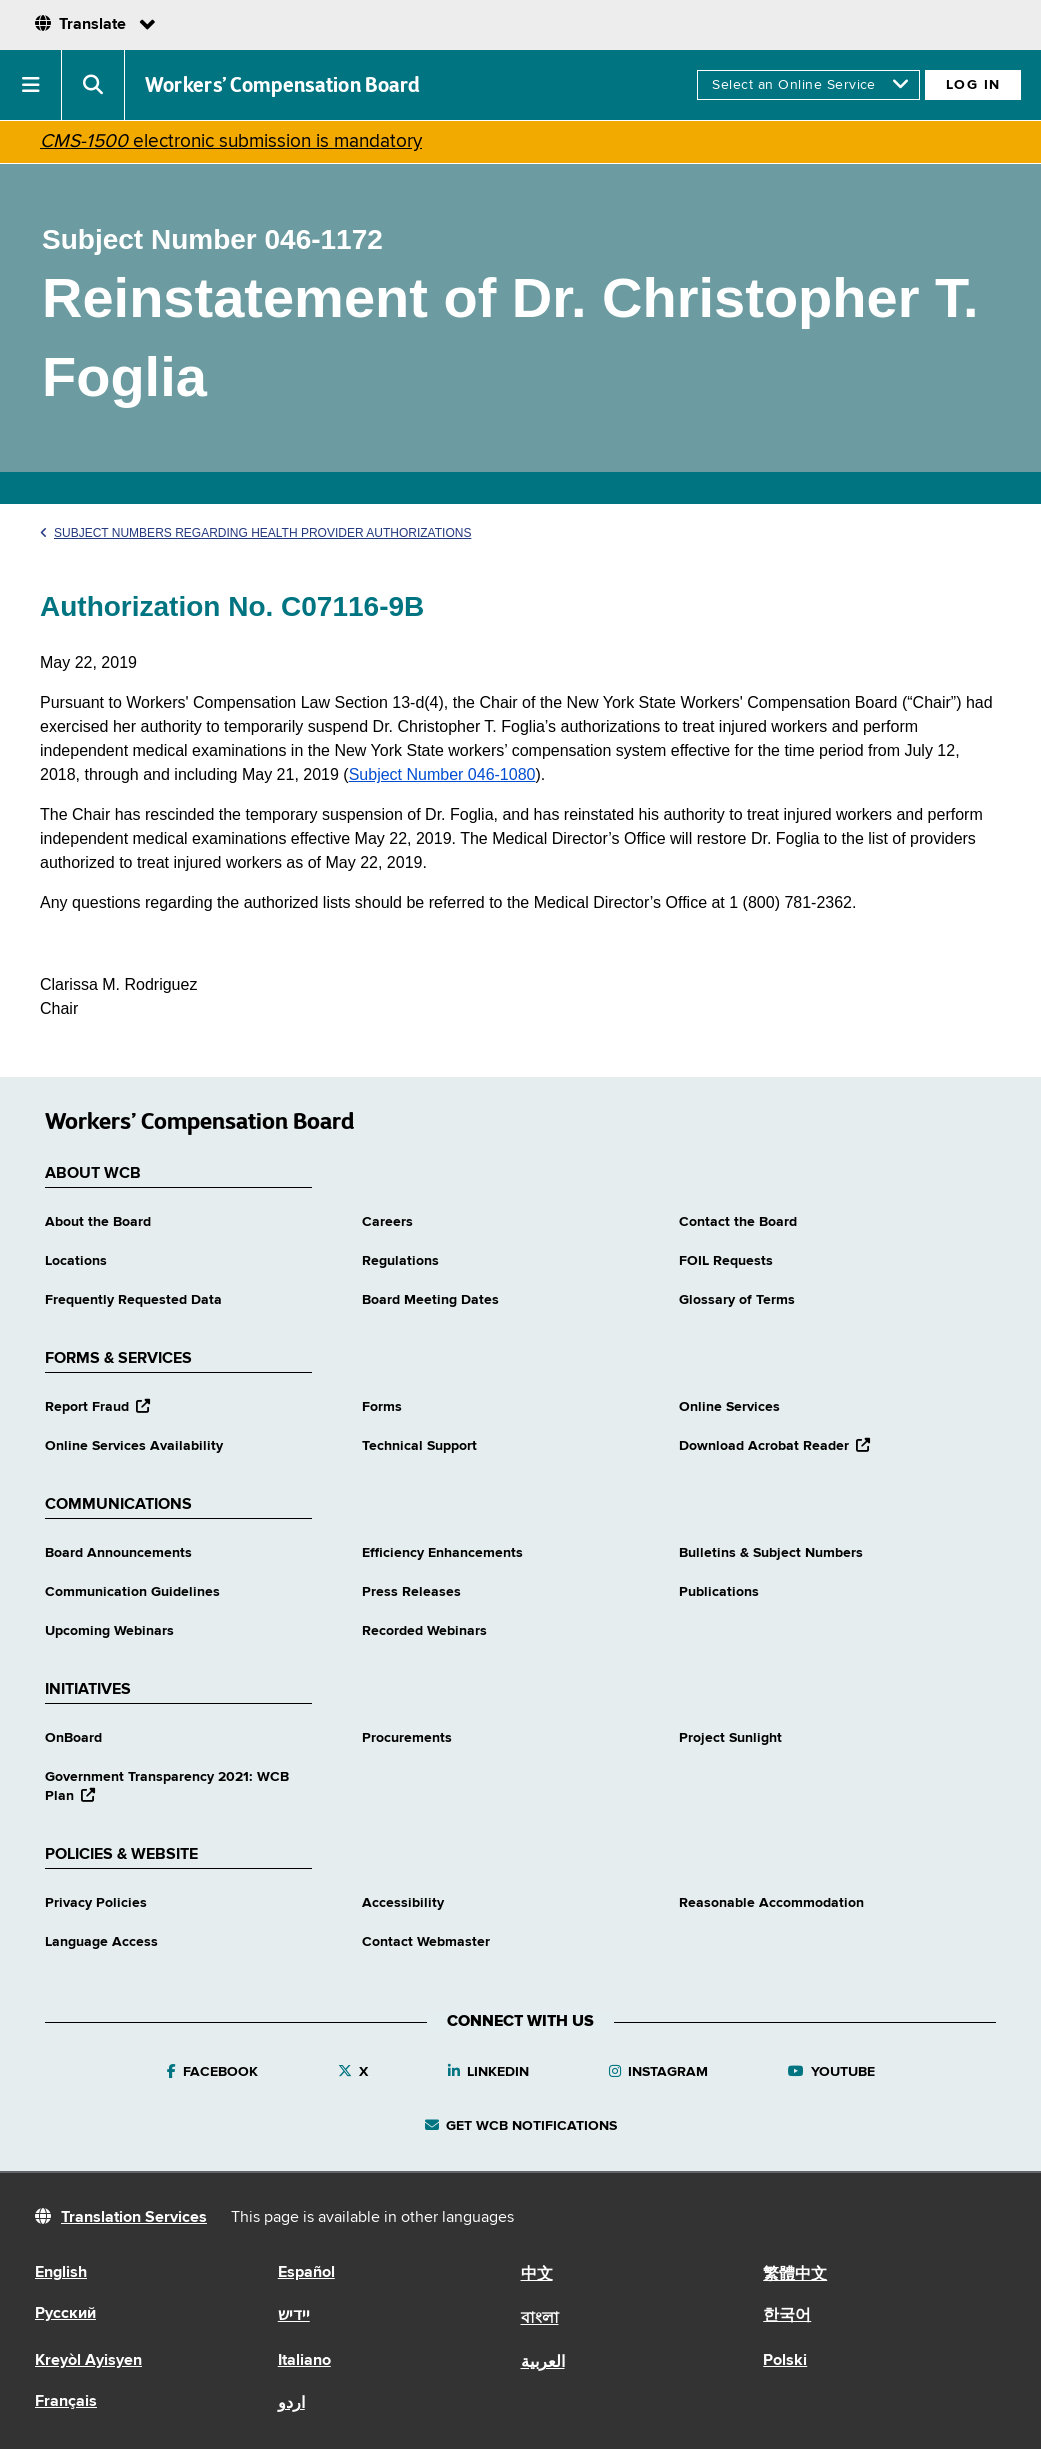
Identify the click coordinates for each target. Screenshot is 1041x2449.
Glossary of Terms (737, 1300)
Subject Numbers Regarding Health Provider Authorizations (255, 533)
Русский (65, 2314)
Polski (785, 2361)
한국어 (787, 2316)
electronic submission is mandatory (231, 141)
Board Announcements (118, 1553)
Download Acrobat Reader (774, 1446)
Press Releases (411, 1592)
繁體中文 (795, 2275)
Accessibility (403, 1903)
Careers (387, 1222)
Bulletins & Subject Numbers (771, 1553)
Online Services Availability (134, 1446)
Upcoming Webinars (109, 1631)
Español (306, 2273)
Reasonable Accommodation (771, 1903)
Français (66, 2402)
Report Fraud (97, 1407)
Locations (76, 1261)
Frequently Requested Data (133, 1300)
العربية (543, 2363)
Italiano (304, 2361)
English (61, 2273)
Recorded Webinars (424, 1631)
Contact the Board (738, 1222)
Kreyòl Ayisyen (88, 2361)
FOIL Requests (726, 1261)
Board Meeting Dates (430, 1300)
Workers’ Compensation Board (283, 85)
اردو (291, 2404)
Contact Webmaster (426, 1942)
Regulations (400, 1261)
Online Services (729, 1407)
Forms (382, 1407)
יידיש (294, 2316)
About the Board (98, 1222)
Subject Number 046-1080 (442, 774)
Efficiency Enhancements (442, 1553)
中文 (537, 2275)
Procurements (407, 1738)
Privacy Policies (96, 1903)
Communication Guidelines (132, 1592)
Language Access (101, 1942)
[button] (31, 85)
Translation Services (134, 2218)
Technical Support (419, 1446)
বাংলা (540, 2319)
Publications (719, 1592)
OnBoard (73, 1738)
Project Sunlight (730, 1738)
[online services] (808, 85)
